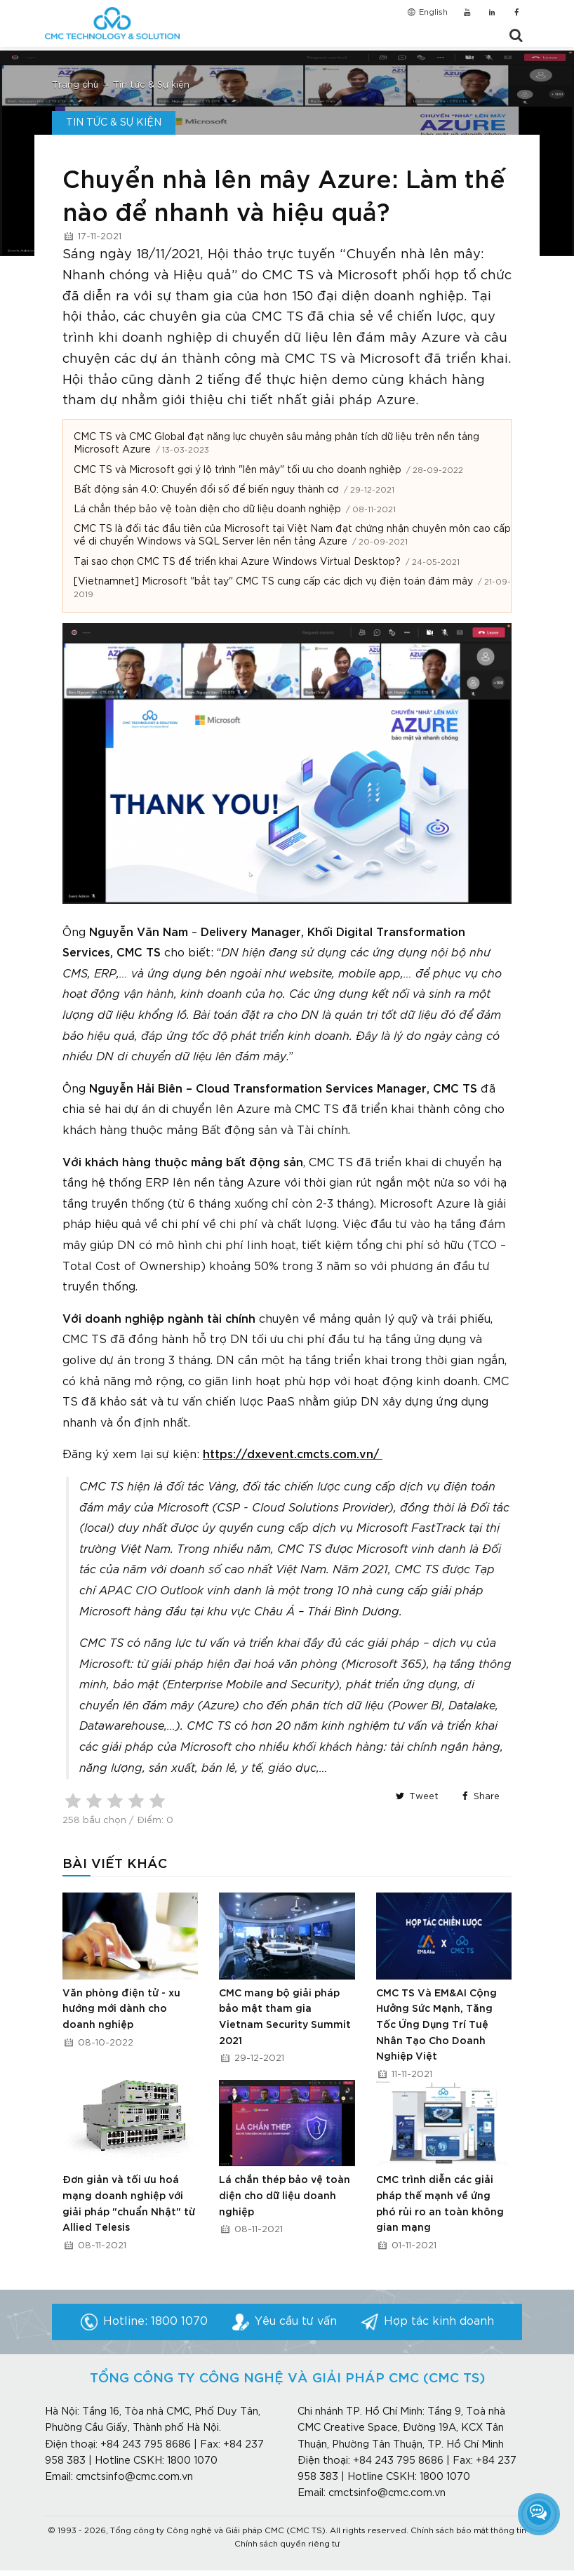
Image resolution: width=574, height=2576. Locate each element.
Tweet (416, 1797)
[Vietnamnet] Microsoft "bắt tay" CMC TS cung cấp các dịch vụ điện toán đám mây (273, 582)
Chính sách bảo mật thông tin (468, 2531)
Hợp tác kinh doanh (439, 2321)
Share (479, 1797)
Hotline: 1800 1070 (155, 2321)
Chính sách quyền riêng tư (287, 2544)
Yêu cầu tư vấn (296, 2321)
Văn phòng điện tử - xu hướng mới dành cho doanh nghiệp (121, 2009)
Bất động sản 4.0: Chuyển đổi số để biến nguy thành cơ (206, 490)
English (427, 12)
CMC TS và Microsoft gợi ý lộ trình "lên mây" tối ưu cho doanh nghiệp (237, 470)
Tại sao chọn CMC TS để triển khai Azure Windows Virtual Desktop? (237, 562)
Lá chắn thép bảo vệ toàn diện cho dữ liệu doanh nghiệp (207, 509)
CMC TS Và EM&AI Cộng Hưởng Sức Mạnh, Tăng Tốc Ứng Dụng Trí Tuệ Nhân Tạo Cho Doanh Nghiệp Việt (436, 2025)
